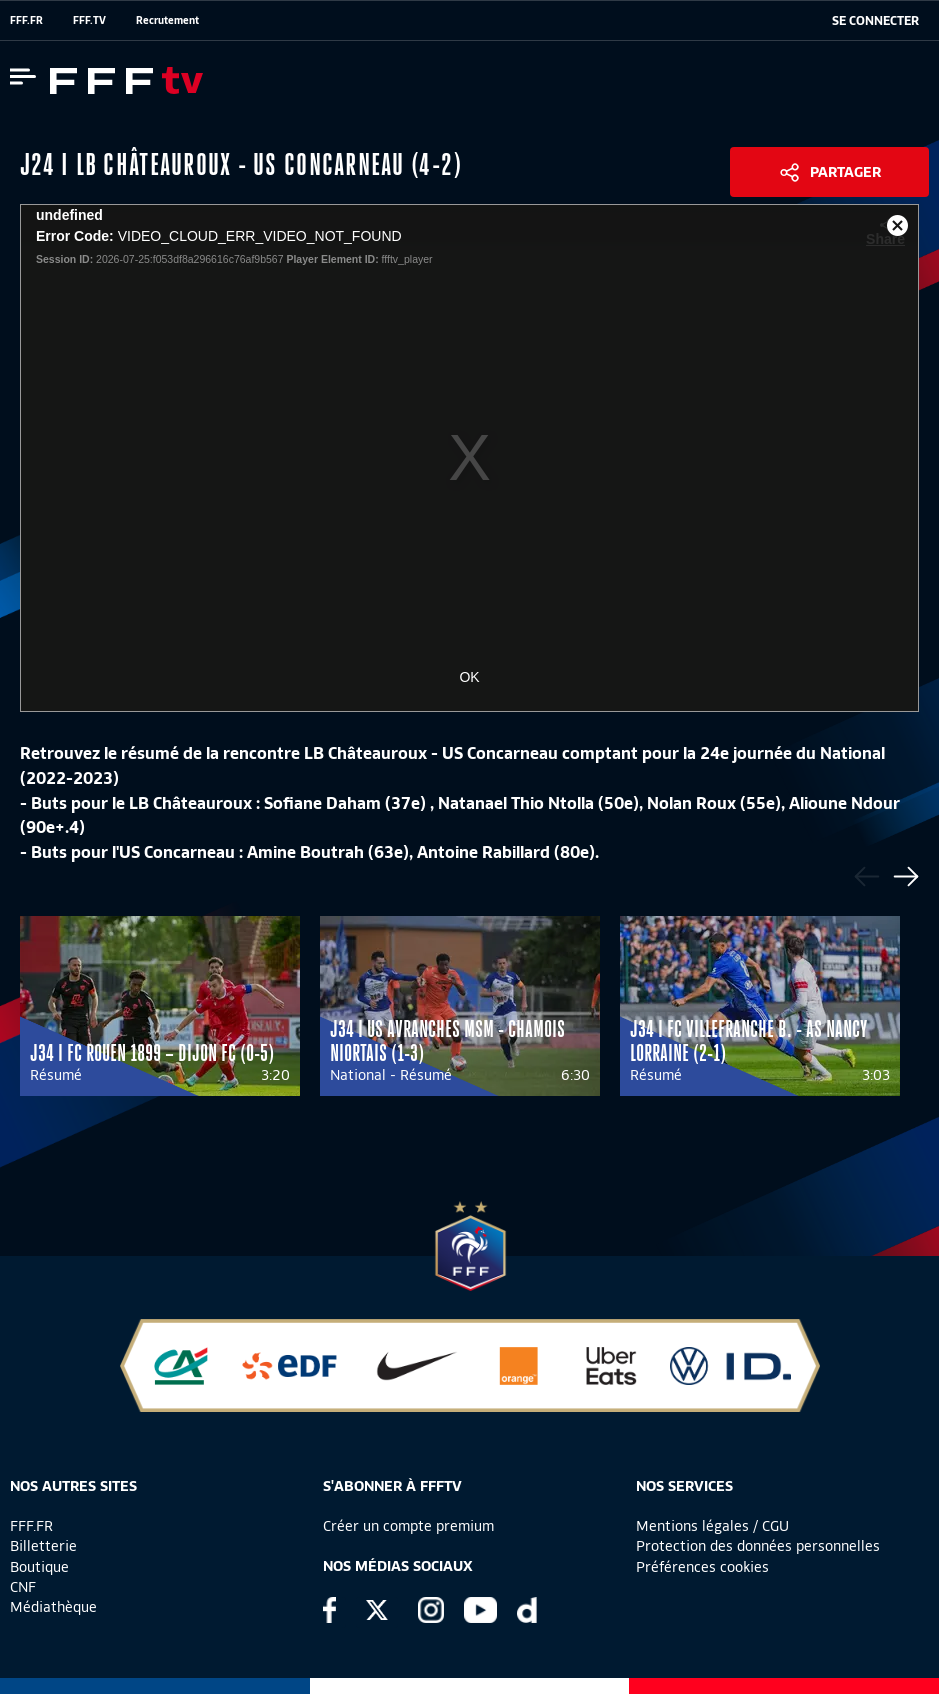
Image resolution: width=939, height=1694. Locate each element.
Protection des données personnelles (758, 1546)
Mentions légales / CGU (712, 1526)
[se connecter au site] (875, 21)
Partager (845, 172)
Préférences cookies (702, 1567)
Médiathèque (53, 1607)
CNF (23, 1587)
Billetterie (43, 1546)
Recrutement (167, 20)
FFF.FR (26, 20)
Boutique (39, 1567)
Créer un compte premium (408, 1526)
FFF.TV (89, 20)
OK (469, 677)
